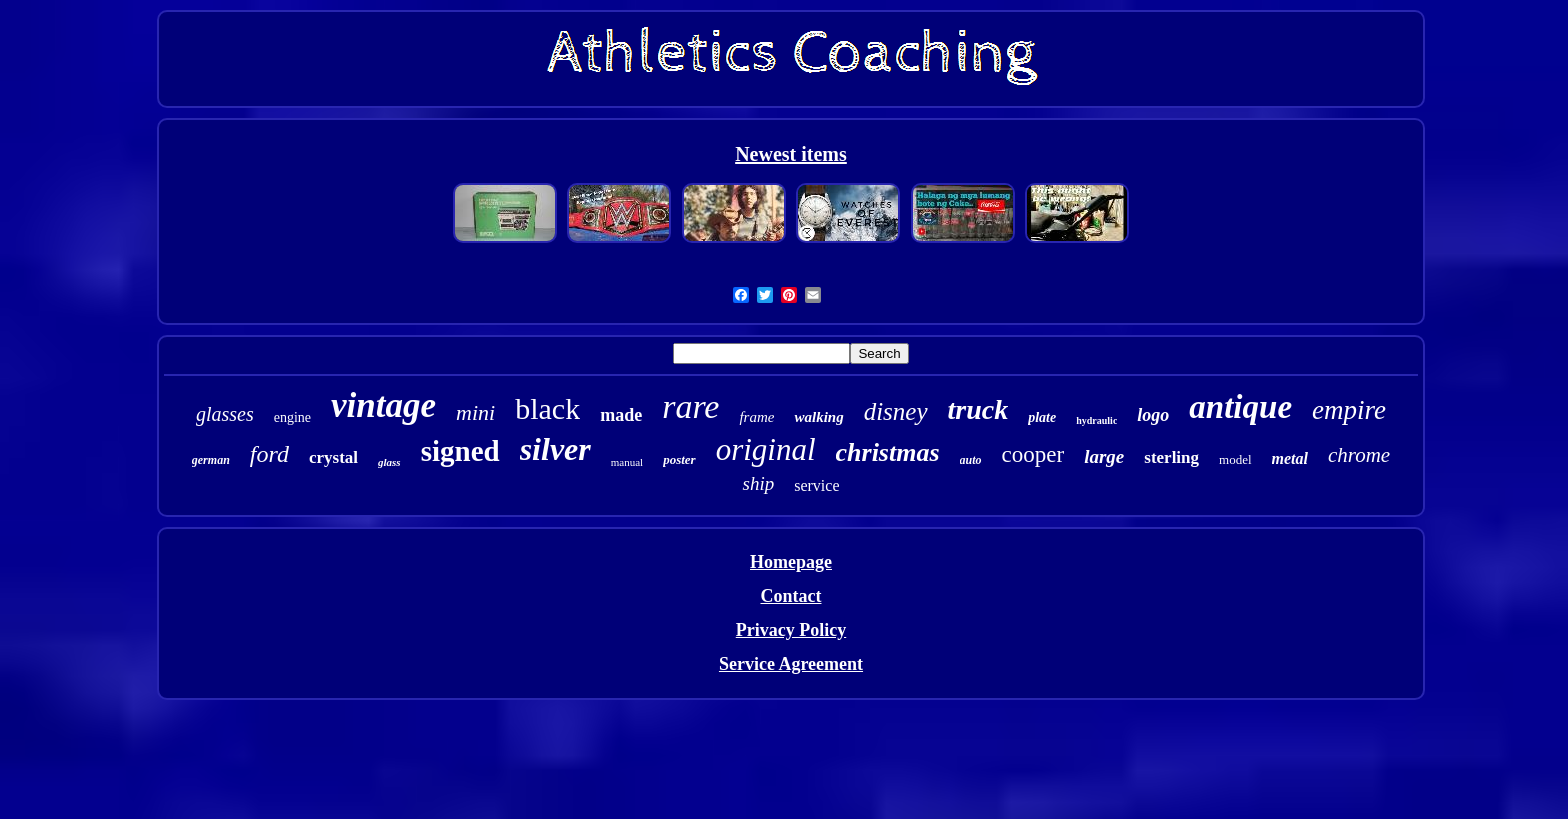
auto (971, 460)
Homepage (791, 562)
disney (896, 411)
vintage (383, 405)
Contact (790, 596)
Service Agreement (791, 664)
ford (269, 454)
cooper (1033, 454)
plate (1042, 417)
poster (679, 459)
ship (758, 483)
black (547, 408)
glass (389, 462)
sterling (1171, 457)
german (211, 460)
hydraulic (1096, 420)
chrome (1359, 455)
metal (1290, 458)
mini (475, 412)
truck (978, 409)
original (766, 449)
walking (818, 417)
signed (460, 451)
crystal (333, 457)
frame (756, 417)
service (816, 485)
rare (690, 406)
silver (555, 449)
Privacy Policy (791, 630)
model (1235, 459)
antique (1240, 407)
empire (1349, 410)
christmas (888, 452)
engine (292, 417)
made (621, 415)
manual (627, 462)
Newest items (791, 154)
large (1104, 456)
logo (1153, 415)
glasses (225, 414)
